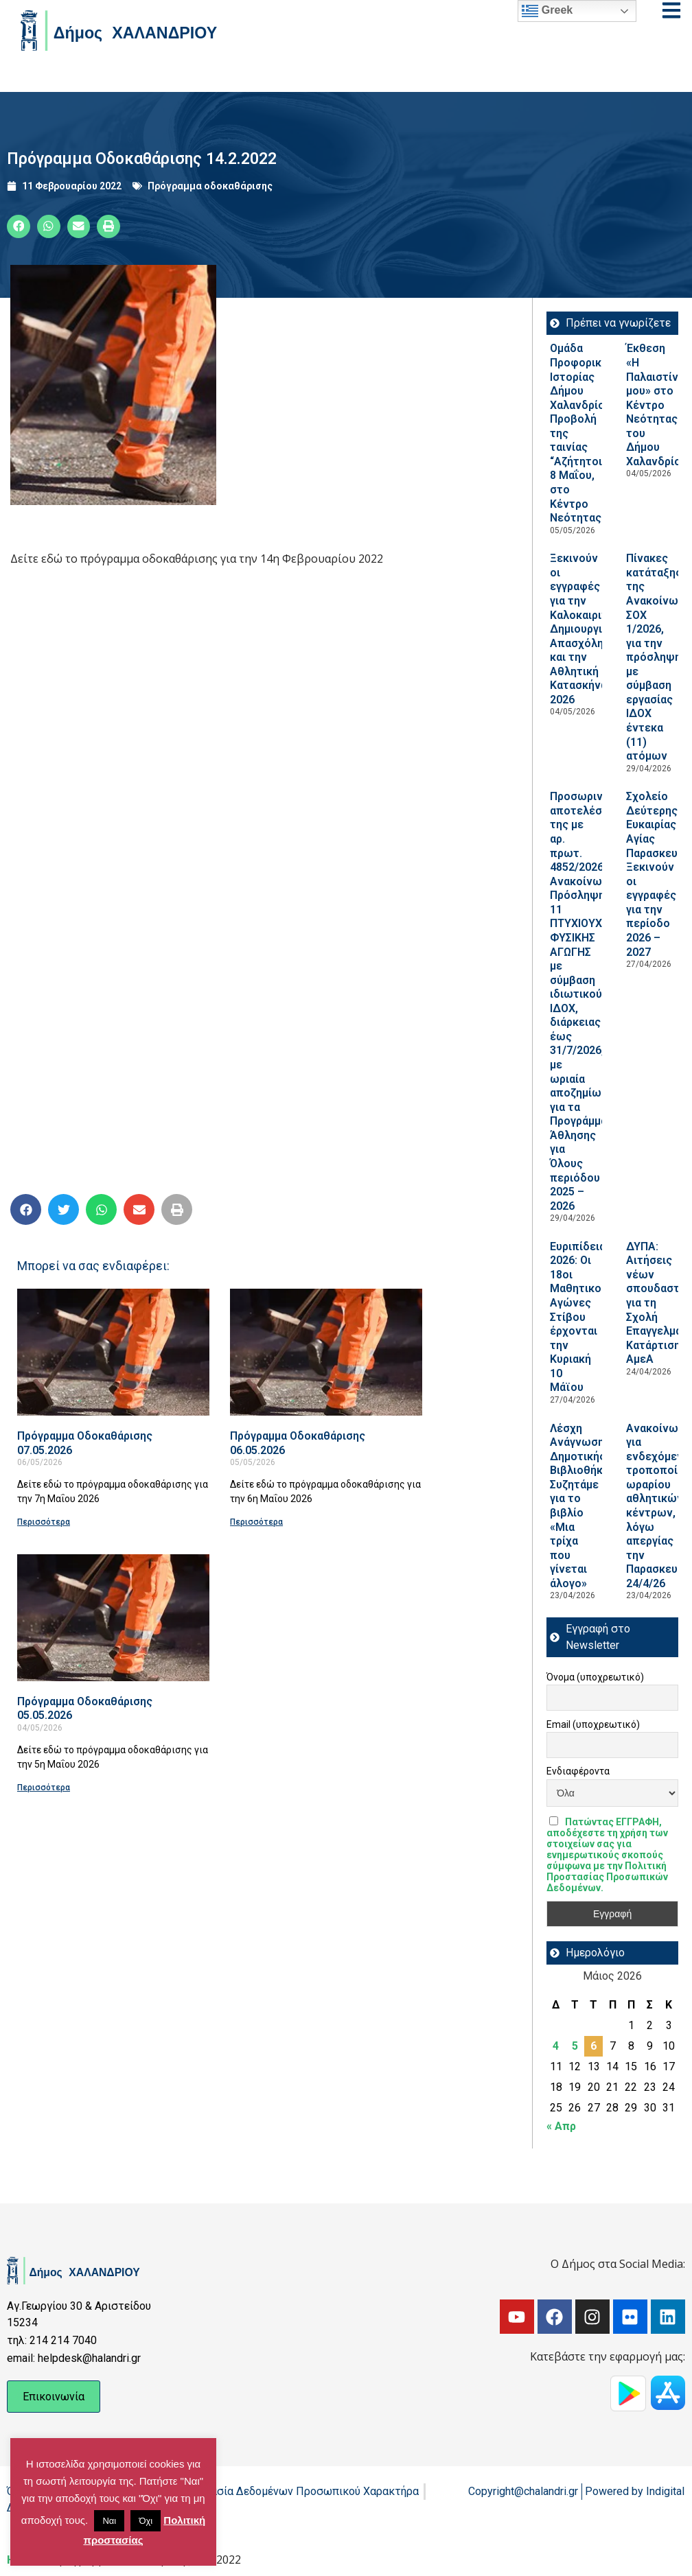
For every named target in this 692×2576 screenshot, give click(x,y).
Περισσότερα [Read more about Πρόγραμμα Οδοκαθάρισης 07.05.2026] (43, 1522)
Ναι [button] (109, 2521)
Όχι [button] (145, 2521)
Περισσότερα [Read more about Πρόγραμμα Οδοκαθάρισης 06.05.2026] (256, 1522)
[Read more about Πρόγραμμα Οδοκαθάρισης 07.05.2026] (113, 1352)
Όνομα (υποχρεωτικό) (595, 1677)
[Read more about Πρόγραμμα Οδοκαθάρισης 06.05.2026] (326, 1352)
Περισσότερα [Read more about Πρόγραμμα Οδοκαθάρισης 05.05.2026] (43, 1787)
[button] (18, 226)
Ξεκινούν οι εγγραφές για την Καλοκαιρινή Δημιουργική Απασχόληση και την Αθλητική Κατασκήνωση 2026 (586, 629)
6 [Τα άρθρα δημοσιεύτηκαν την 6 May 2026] (593, 2045)
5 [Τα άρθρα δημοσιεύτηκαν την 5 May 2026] (575, 2045)
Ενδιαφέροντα (578, 1771)
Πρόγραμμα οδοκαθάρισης (210, 185)
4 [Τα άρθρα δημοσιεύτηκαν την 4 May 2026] (556, 2045)
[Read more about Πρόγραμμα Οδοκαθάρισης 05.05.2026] (113, 1617)
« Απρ (561, 2126)
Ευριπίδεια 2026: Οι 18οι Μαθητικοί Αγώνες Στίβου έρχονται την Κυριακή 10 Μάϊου (578, 1317)
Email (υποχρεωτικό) (593, 1724)
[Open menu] (671, 10)
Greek (547, 11)
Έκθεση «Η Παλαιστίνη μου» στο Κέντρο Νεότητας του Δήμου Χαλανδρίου (656, 405)
